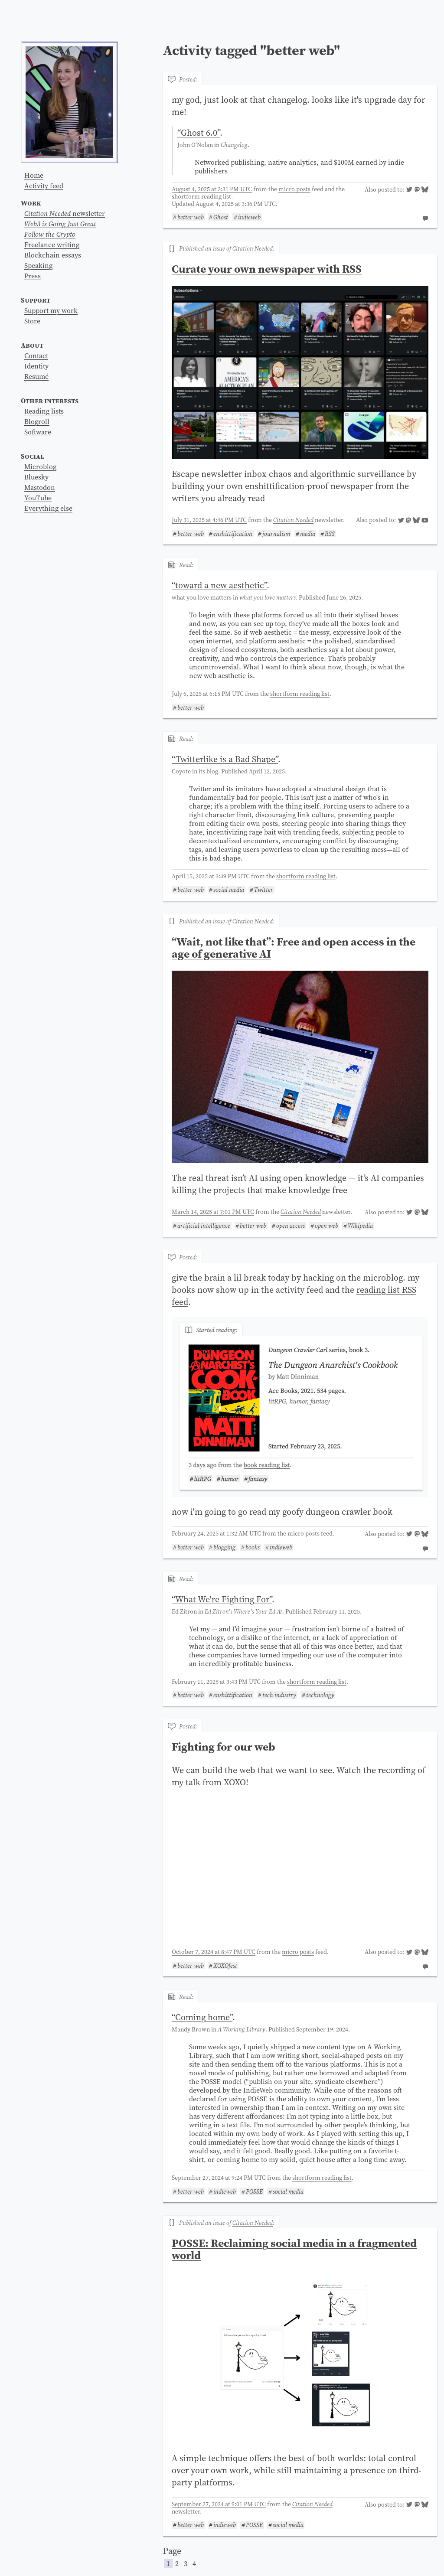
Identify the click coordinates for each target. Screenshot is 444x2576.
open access (290, 1225)
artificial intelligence (203, 1225)
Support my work (51, 310)
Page (299, 2557)
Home (33, 175)
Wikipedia (360, 1225)
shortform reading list (201, 196)
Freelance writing (51, 244)
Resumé (36, 376)
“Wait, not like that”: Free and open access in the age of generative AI (293, 948)
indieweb (249, 217)
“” (198, 133)
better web (190, 217)
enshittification (232, 534)
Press (32, 275)
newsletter (64, 213)
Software (37, 432)
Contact (36, 355)
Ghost (220, 217)
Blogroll (36, 421)
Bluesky (36, 477)
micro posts (294, 189)
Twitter (263, 889)
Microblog (40, 466)
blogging (224, 1547)
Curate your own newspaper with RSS (267, 269)
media (307, 534)
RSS (330, 534)
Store (32, 321)
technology (320, 1695)
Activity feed (43, 185)
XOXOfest (225, 1965)
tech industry (279, 1695)
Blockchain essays (52, 255)
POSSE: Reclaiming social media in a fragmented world (294, 2249)
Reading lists (44, 411)
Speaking (38, 265)
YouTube (38, 497)
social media (228, 889)
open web (326, 1225)
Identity (36, 366)
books (252, 1547)
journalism (276, 534)
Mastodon (39, 487)
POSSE (254, 2191)
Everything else (48, 508)
